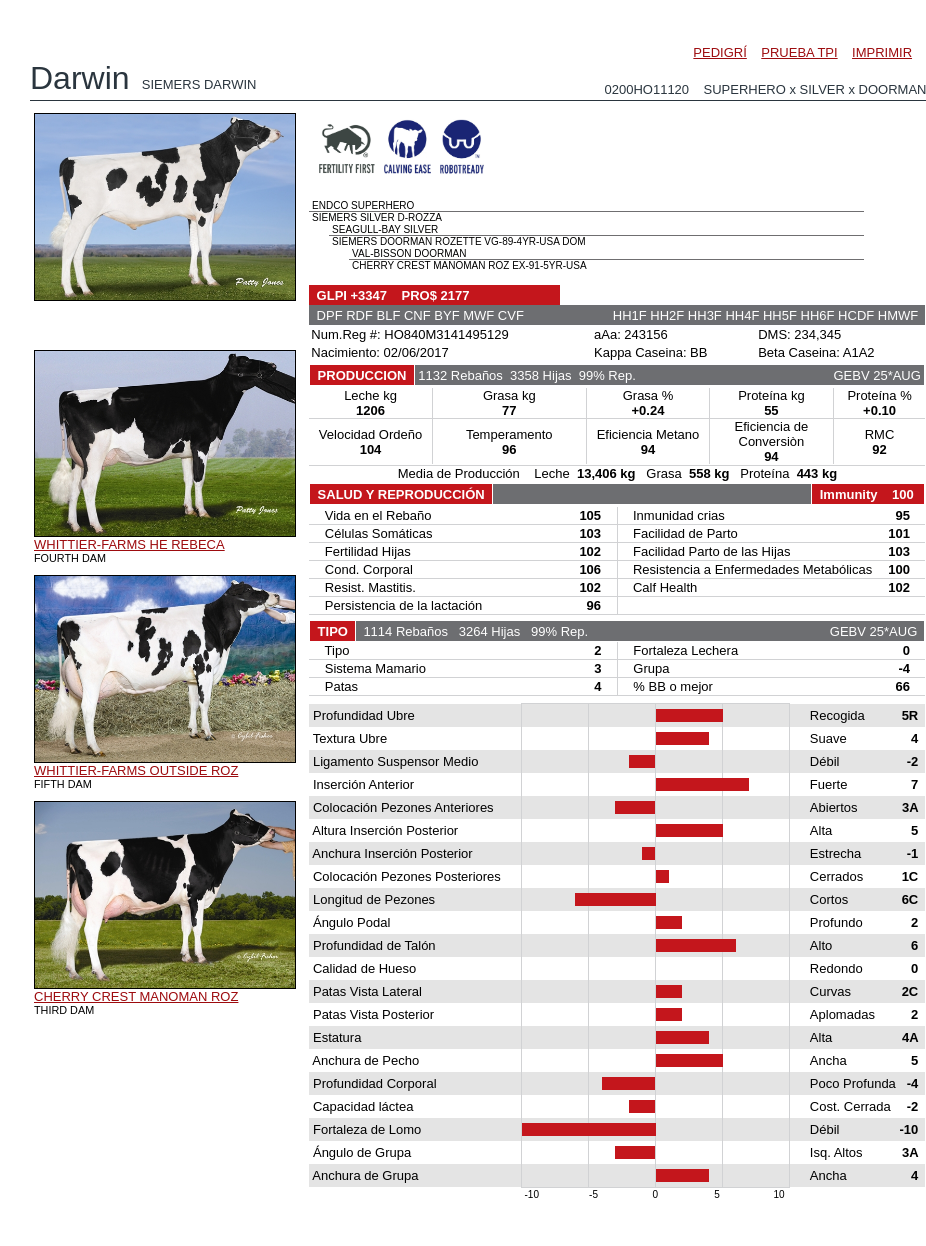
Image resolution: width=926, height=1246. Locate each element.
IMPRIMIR (882, 52)
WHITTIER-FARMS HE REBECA (129, 544)
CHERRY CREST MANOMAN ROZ (136, 996)
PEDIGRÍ (719, 52)
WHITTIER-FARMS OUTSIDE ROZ (136, 770)
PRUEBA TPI (799, 52)
